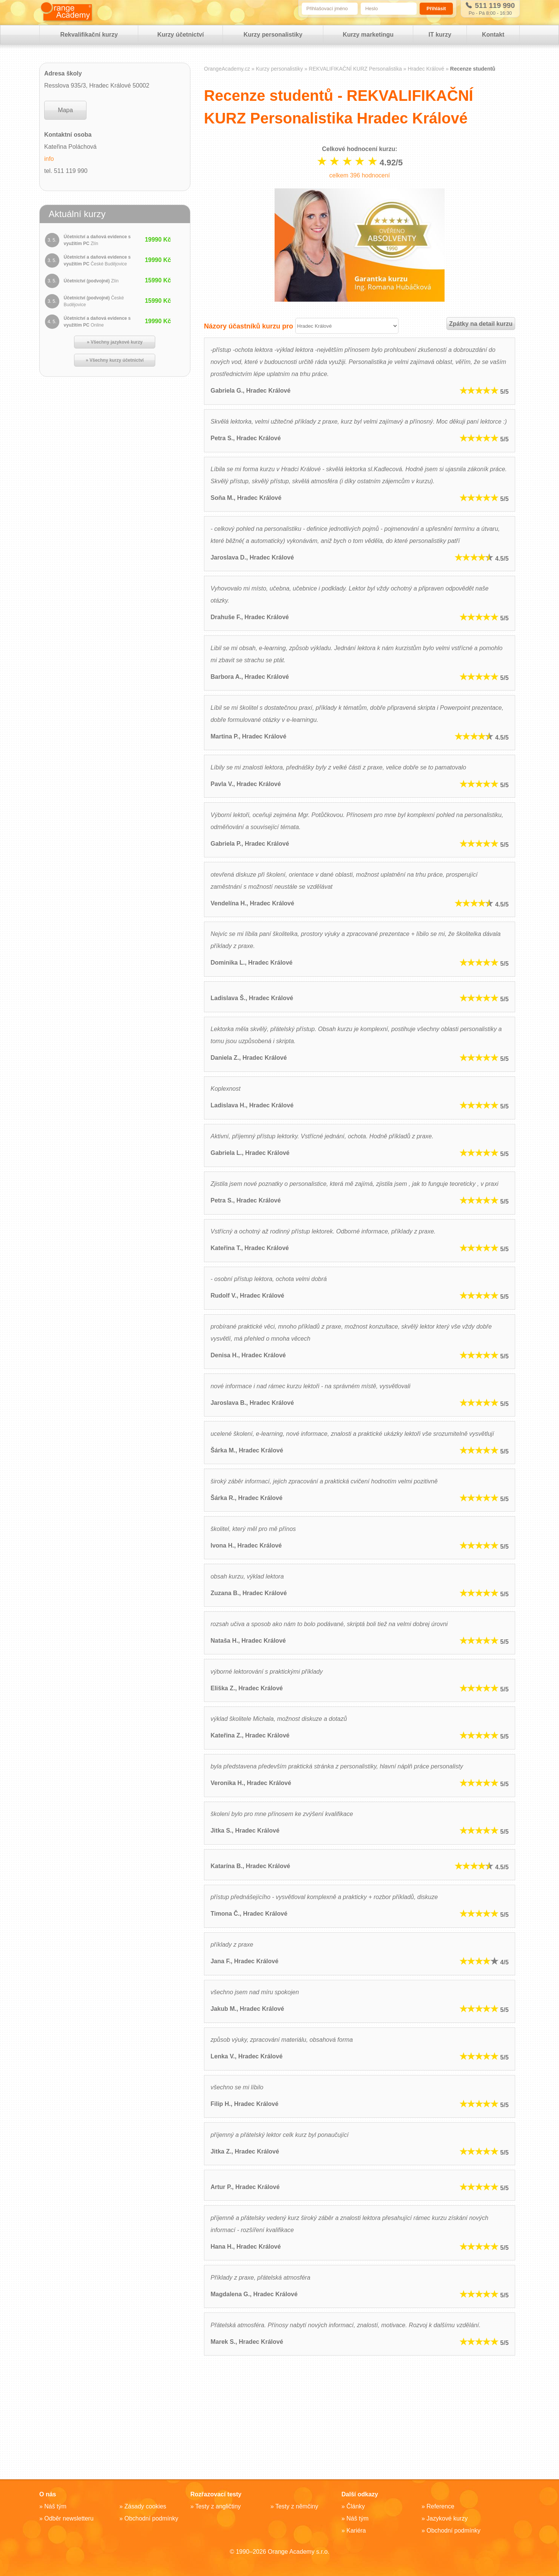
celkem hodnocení (359, 175)
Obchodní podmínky (151, 2518)
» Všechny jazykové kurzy (114, 342)
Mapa (65, 110)
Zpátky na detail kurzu (481, 324)
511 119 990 (490, 5)
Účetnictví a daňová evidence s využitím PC (97, 240)
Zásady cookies (145, 2506)
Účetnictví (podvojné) (91, 281)
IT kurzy (439, 35)
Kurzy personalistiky (273, 35)
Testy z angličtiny (218, 2506)
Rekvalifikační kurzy (89, 35)
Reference (440, 2506)
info (49, 159)
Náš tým (55, 2506)
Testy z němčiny (296, 2506)
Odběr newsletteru (69, 2518)
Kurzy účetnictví (180, 35)
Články (355, 2506)
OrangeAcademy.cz (227, 69)
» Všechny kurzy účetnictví (115, 360)
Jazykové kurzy (447, 2518)
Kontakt (493, 35)
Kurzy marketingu (367, 35)
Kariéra (356, 2530)
